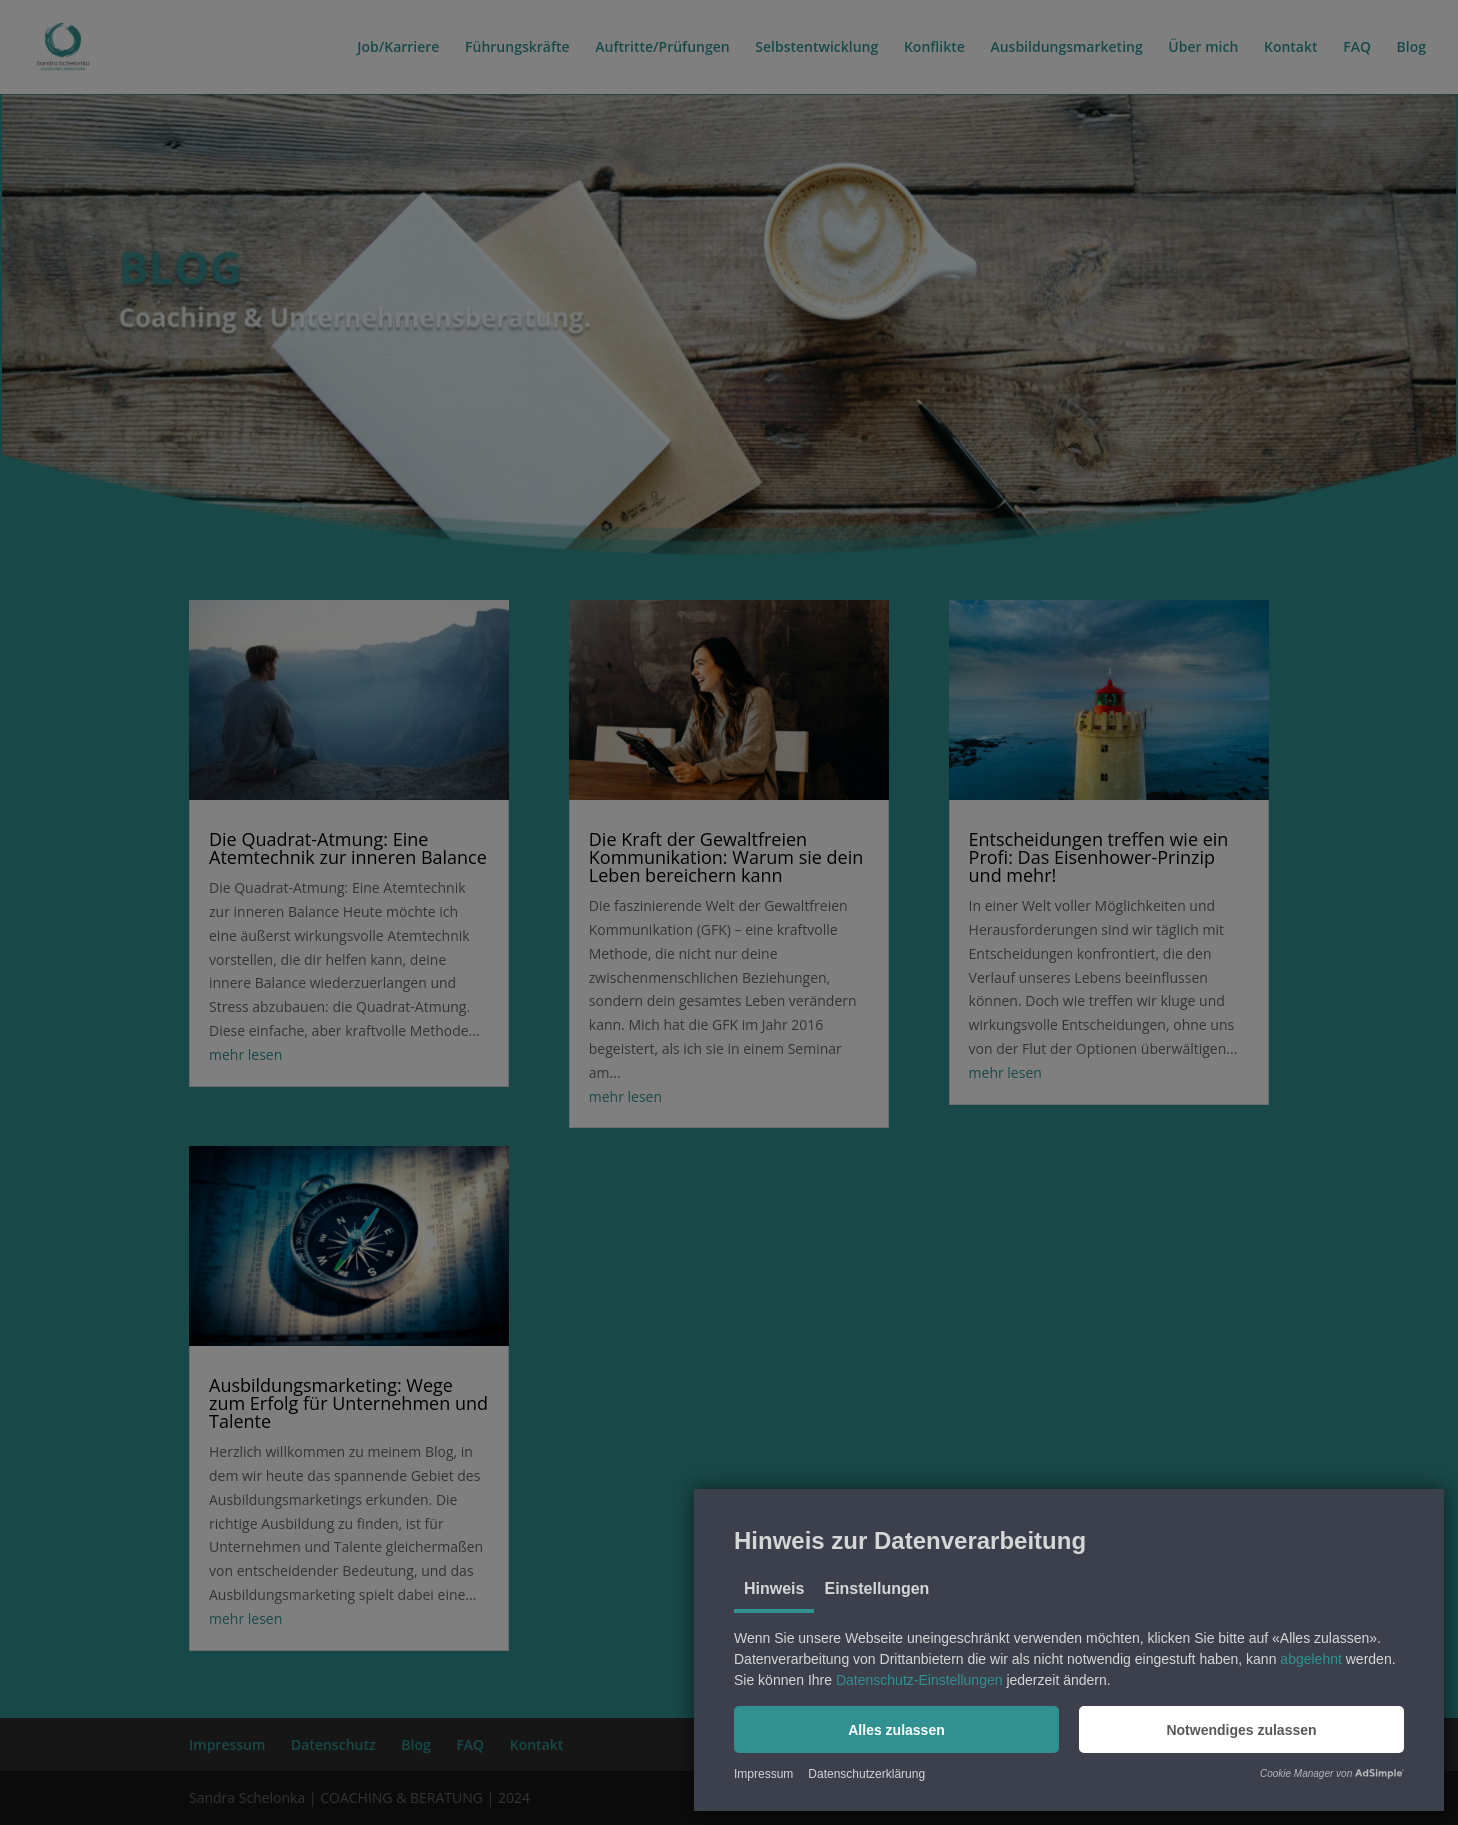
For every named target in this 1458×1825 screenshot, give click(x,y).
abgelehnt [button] (1311, 1659)
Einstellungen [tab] (876, 1588)
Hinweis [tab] (774, 1588)
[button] (896, 1729)
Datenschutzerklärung (866, 1774)
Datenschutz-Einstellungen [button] (919, 1680)
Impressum (763, 1774)
